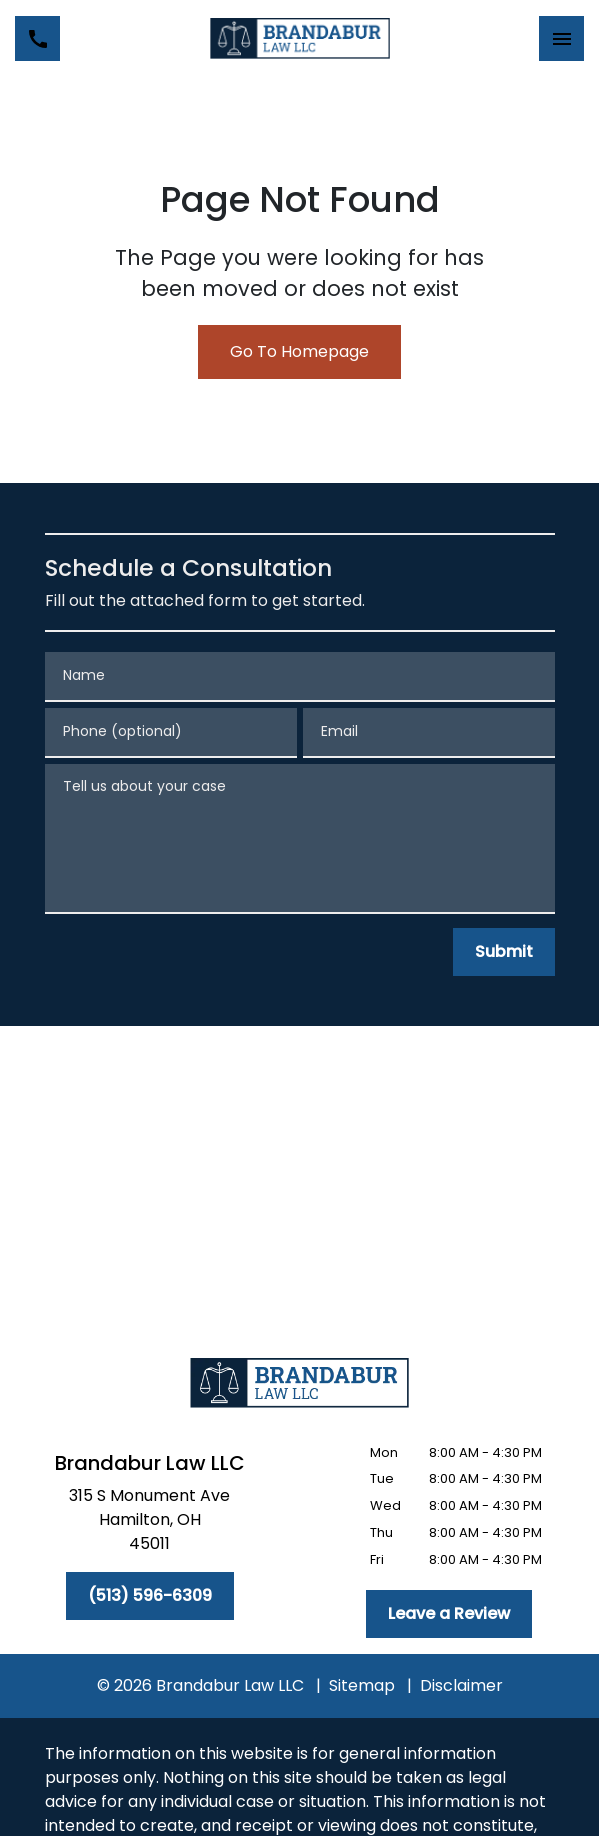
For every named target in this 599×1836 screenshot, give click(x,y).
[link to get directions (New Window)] (150, 1524)
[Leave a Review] (449, 1614)
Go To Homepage (299, 351)
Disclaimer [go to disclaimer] (461, 1685)
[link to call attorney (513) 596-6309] (37, 38)
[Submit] (504, 952)
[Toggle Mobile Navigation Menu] (561, 38)
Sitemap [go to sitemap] (362, 1685)
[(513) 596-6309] (150, 1596)
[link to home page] (300, 38)
